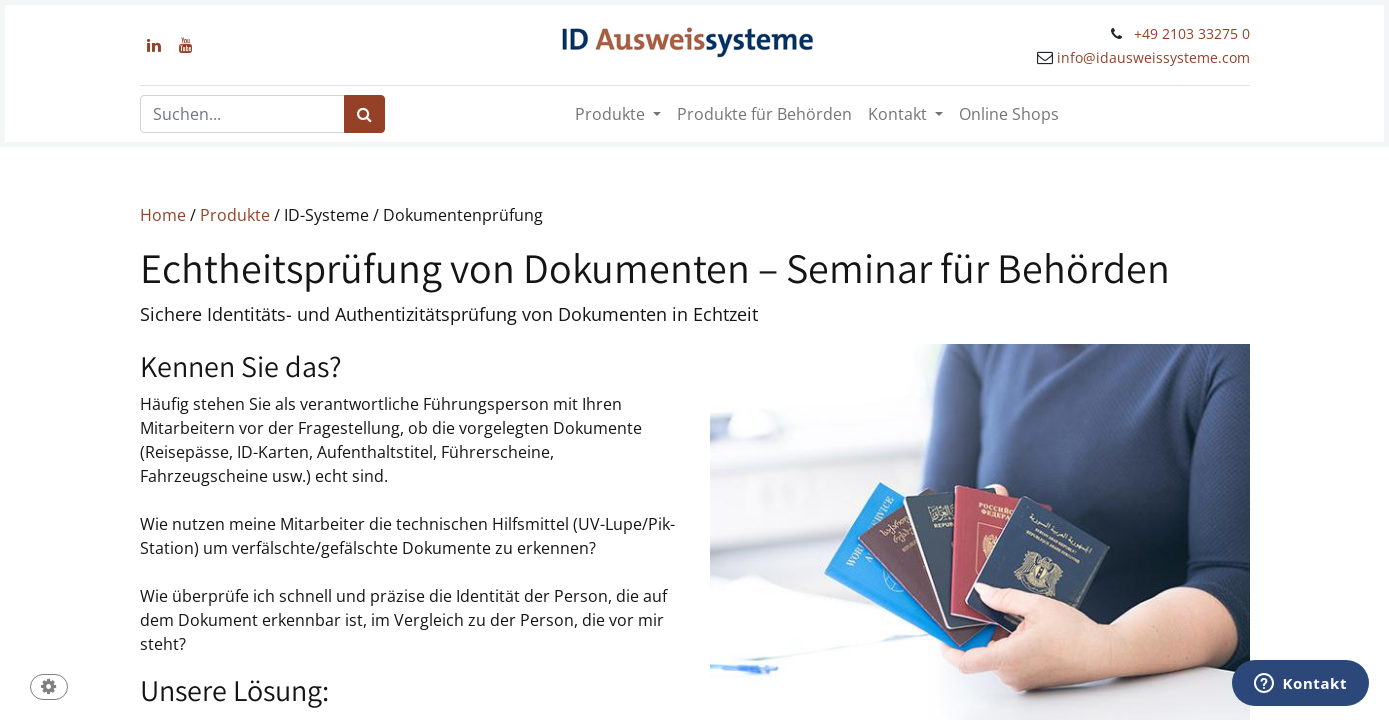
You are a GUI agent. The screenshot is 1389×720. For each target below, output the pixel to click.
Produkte (235, 215)
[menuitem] (764, 114)
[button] (49, 688)
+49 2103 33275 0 (1192, 33)
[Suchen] (364, 114)
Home (163, 215)
